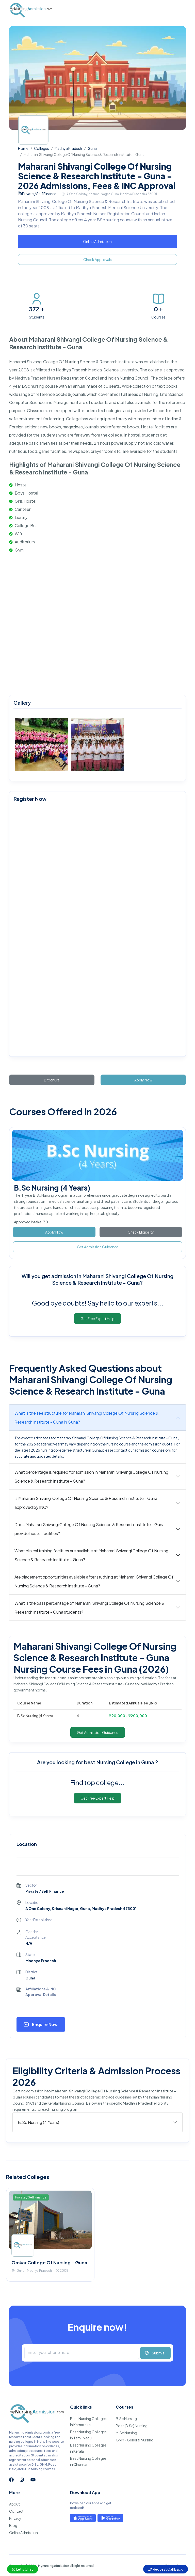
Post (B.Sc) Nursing (132, 2425)
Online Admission (97, 241)
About (14, 2504)
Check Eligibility (141, 1232)
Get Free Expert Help (97, 1318)
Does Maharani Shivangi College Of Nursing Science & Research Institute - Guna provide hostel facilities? (89, 1529)
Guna (92, 148)
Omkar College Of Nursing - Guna (49, 2262)
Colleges (41, 148)
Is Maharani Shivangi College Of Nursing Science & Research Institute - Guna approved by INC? (85, 1503)
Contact (16, 2511)
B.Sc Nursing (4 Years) (52, 1187)
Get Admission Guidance (97, 1246)
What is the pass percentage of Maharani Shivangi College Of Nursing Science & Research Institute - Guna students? (89, 1607)
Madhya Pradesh (68, 148)
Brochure (52, 1080)
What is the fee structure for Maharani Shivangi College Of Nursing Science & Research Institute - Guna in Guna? (86, 1417)
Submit (158, 2353)
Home (23, 148)
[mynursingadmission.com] (96, 932)
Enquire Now (45, 2024)
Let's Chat (22, 2569)
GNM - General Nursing (134, 2440)
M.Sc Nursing (126, 2432)
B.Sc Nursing (126, 2418)
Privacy (15, 2518)
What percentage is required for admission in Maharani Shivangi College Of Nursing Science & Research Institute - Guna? (91, 1476)
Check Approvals (97, 259)
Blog (13, 2525)
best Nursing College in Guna (119, 1762)
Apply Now (143, 1080)
